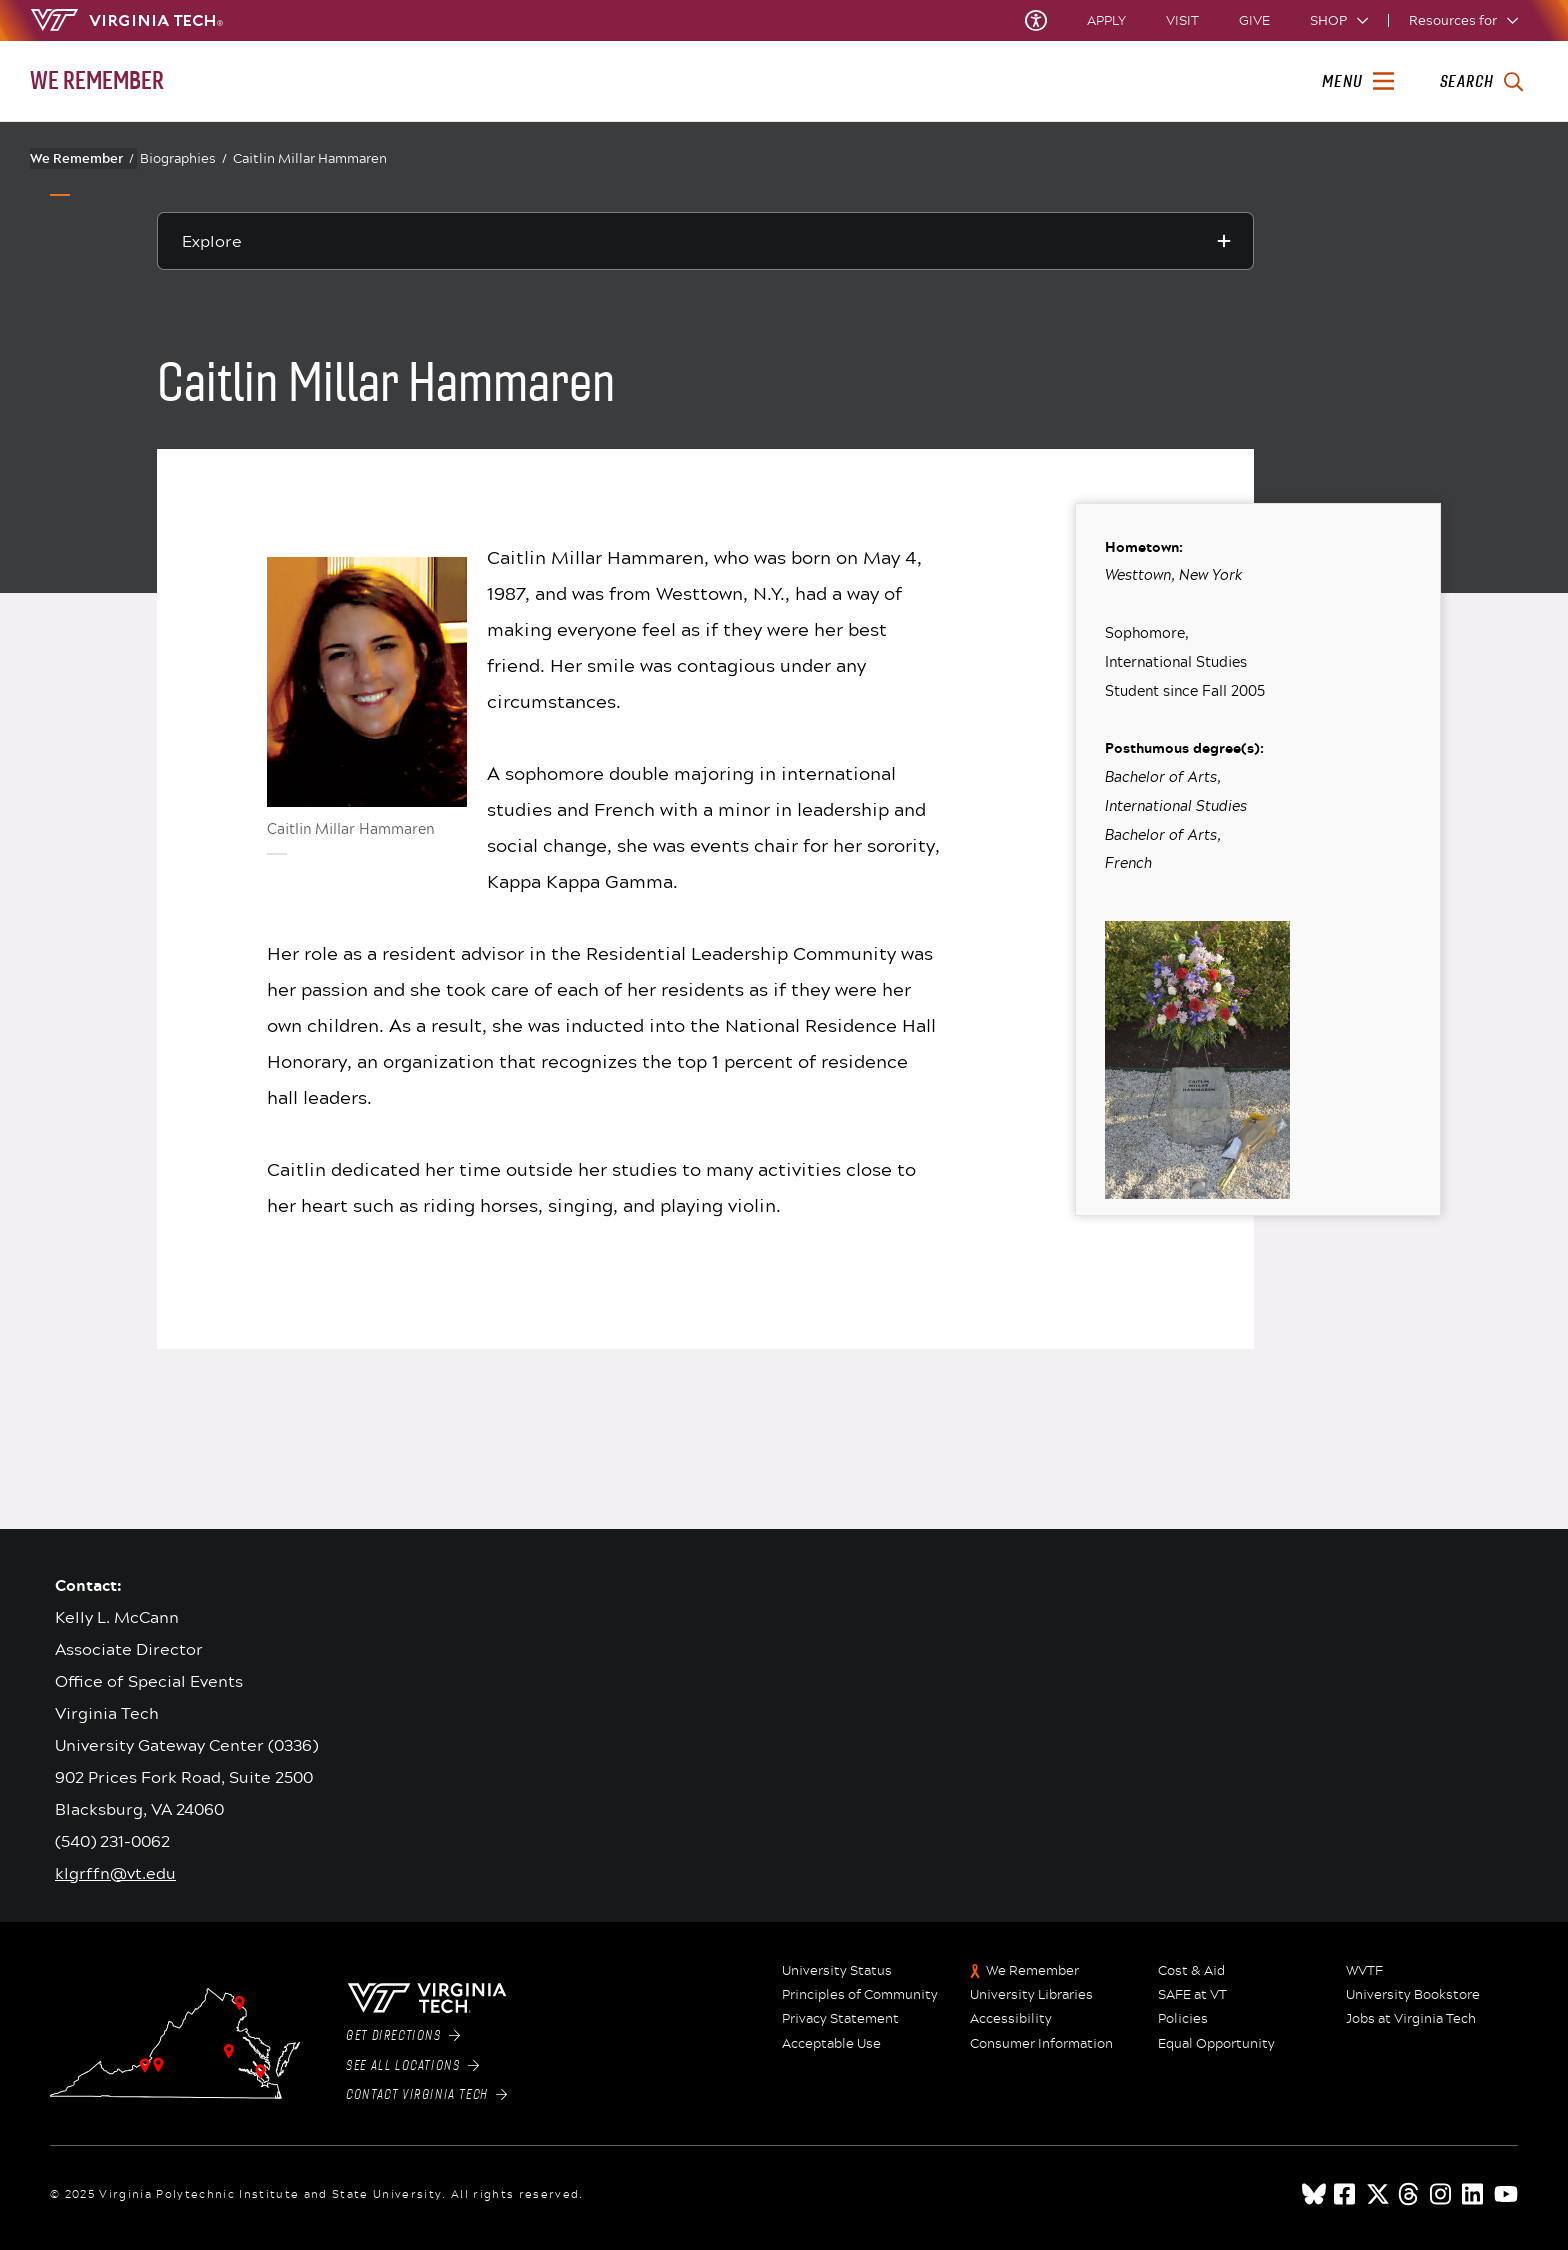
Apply (1106, 20)
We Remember (82, 158)
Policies (1183, 2019)
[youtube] (1506, 2194)
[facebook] (1346, 2194)
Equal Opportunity (1216, 2044)
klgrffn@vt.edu (115, 1872)
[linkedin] (1474, 2194)
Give (1254, 20)
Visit (1182, 20)
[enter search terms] (1481, 82)
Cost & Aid (1191, 1971)
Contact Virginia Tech (426, 2095)
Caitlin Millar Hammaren (310, 158)
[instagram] (1442, 2194)
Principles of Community (860, 1995)
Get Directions (403, 2036)
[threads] (1410, 2194)
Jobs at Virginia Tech (1411, 2019)
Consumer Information (1041, 2044)
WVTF (1364, 1971)
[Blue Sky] (1314, 2194)
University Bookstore (1413, 1995)
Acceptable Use (831, 2044)
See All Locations (412, 2066)
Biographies (183, 158)
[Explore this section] (706, 241)
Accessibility (1011, 2019)
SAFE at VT (1192, 1995)
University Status (837, 1971)
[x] (1378, 2194)
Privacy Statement (840, 2019)
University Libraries (1031, 1995)
